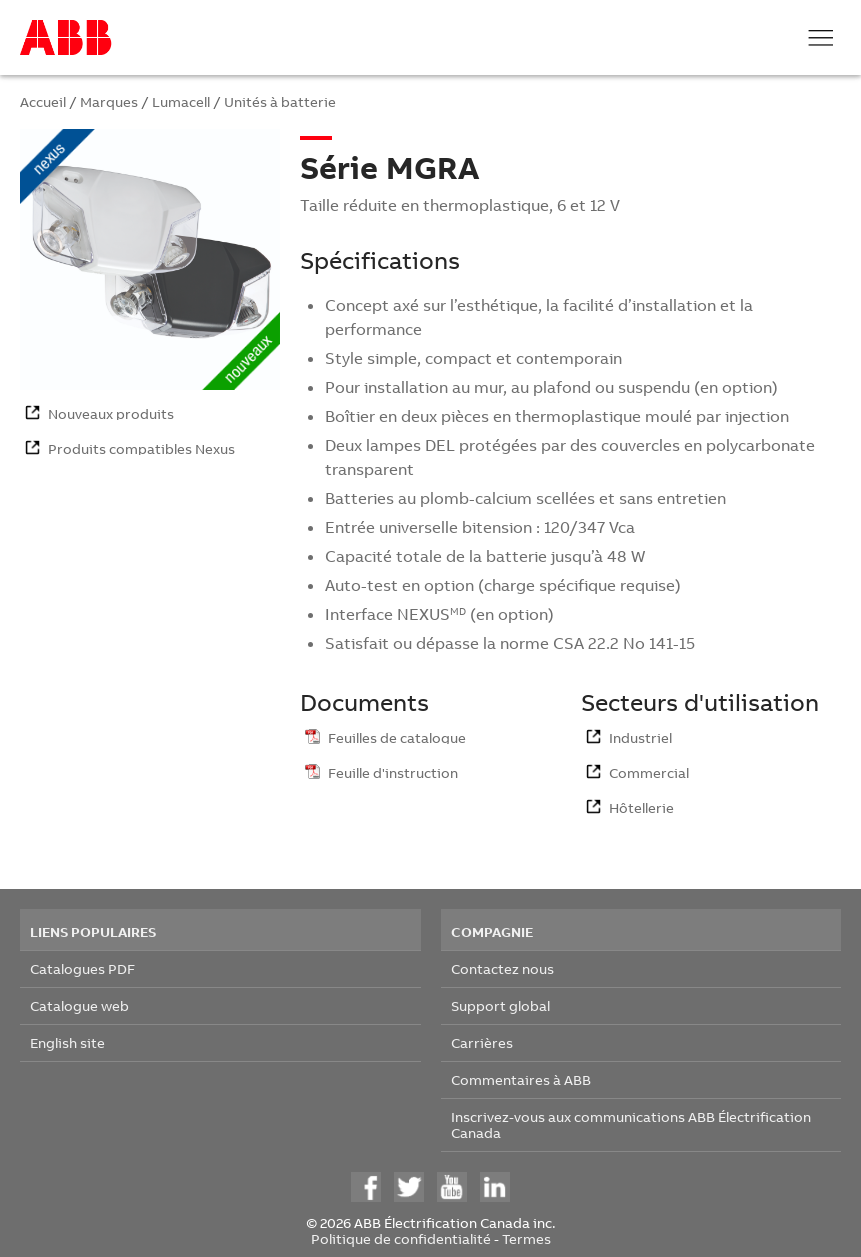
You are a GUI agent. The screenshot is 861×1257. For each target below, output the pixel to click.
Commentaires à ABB (521, 1079)
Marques (109, 101)
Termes (526, 1238)
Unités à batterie (280, 101)
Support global (500, 1005)
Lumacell (181, 101)
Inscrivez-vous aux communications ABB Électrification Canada (631, 1124)
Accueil (43, 101)
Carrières (482, 1042)
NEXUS (423, 614)
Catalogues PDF (82, 968)
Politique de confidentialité (401, 1238)
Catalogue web (79, 1005)
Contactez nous (502, 968)
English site (67, 1042)
